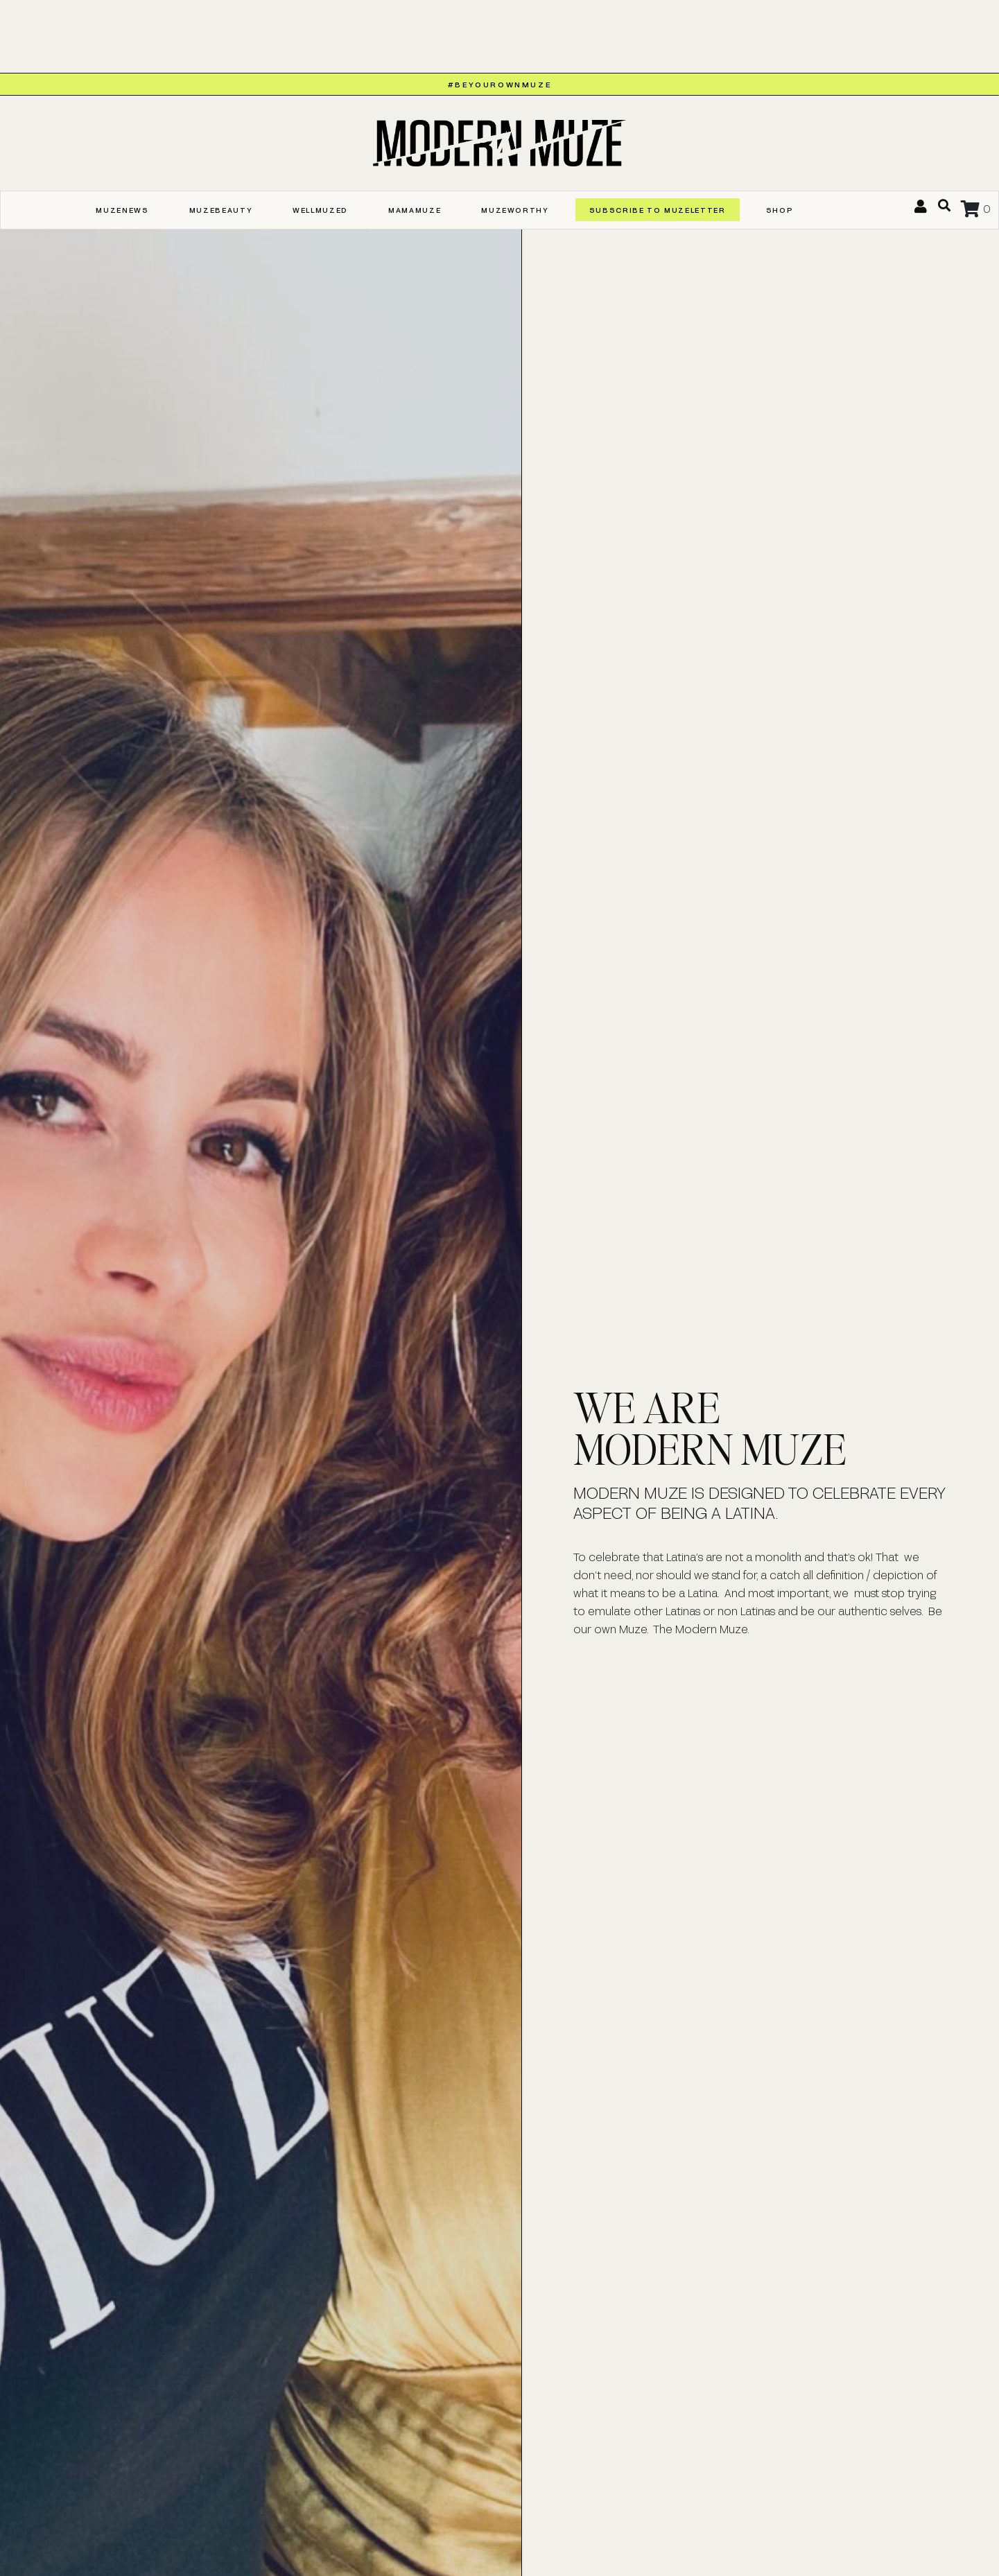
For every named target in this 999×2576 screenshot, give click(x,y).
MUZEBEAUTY (221, 209)
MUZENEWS (122, 209)
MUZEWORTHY (515, 209)
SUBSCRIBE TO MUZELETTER (657, 209)
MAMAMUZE (414, 209)
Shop (780, 209)
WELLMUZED (320, 209)
